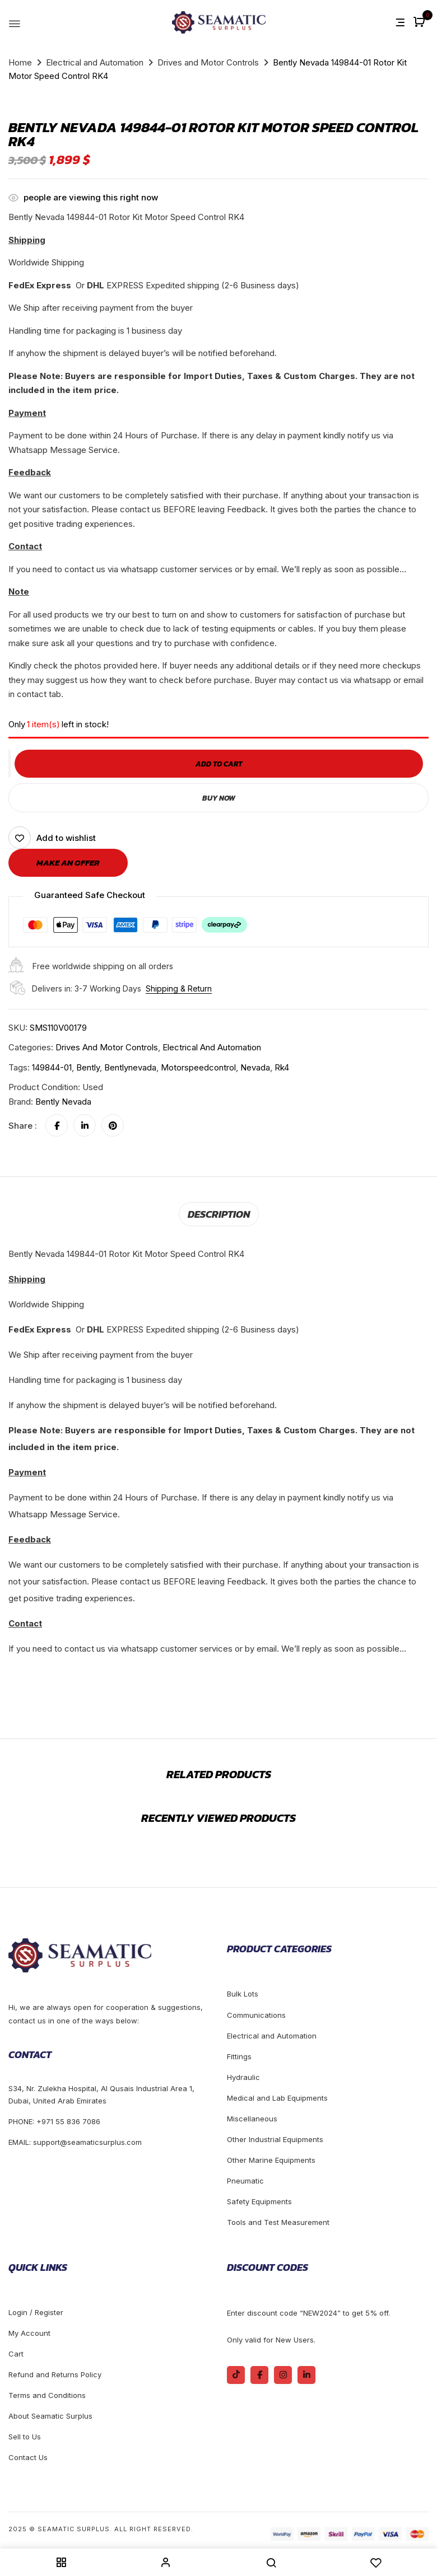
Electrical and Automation (94, 62)
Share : (22, 1125)
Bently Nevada (63, 1101)
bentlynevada (130, 1067)
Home (20, 62)
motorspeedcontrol (198, 1067)
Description (218, 1212)
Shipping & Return (179, 988)
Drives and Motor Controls (208, 62)
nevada (255, 1067)
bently (88, 1067)
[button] (420, 22)
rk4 (282, 1067)
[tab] (218, 1213)
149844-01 (52, 1067)
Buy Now (218, 797)
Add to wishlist (66, 838)
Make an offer (68, 862)
